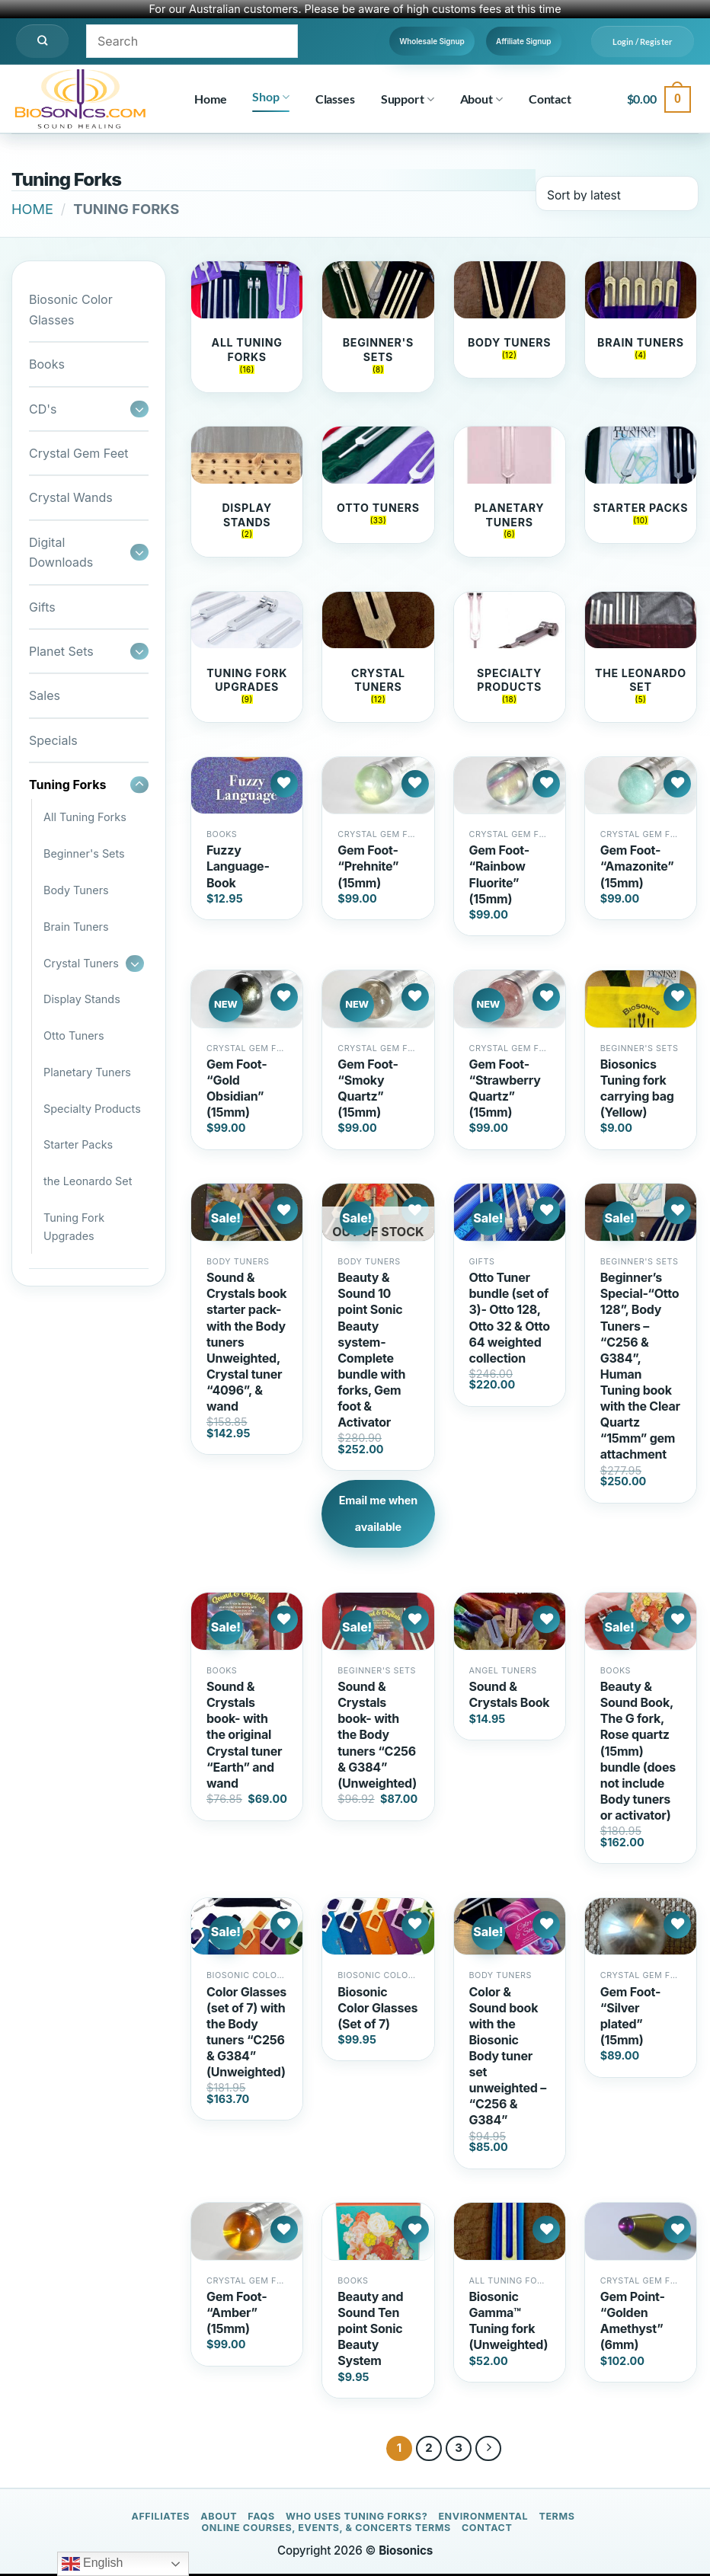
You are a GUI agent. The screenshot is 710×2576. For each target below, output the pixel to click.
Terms (556, 2518)
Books (47, 364)
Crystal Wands (71, 497)
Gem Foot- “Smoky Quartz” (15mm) (367, 1089)
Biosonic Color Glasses (71, 309)
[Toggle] (139, 409)
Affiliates (160, 2518)
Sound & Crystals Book (509, 1696)
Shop (270, 96)
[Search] (42, 41)
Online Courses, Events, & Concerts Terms (326, 2530)
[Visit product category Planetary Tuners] (509, 493)
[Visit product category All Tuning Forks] (246, 326)
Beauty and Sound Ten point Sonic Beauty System (370, 2330)
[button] (642, 41)
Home (210, 98)
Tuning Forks (67, 784)
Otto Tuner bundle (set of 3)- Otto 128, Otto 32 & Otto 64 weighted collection (509, 1320)
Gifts (42, 607)
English (92, 2564)
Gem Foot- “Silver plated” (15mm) (630, 2017)
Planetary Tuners (87, 1072)
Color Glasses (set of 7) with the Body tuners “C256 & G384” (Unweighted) (246, 2034)
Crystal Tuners (81, 963)
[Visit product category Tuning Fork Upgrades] (246, 659)
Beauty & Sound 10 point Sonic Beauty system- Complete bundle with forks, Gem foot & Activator (371, 1352)
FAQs (261, 2518)
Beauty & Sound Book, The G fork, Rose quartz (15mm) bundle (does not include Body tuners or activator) (638, 1753)
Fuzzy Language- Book (238, 868)
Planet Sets (61, 651)
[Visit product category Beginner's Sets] (377, 326)
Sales (44, 695)
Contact (550, 98)
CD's (42, 409)
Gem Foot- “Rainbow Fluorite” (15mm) (499, 876)
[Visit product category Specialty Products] (509, 659)
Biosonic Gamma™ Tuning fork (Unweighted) (508, 2322)
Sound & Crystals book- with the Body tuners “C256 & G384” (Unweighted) (377, 1737)
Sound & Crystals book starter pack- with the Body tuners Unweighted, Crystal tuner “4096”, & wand (246, 1344)
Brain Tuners (76, 926)
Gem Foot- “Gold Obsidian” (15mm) (236, 1089)
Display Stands (81, 998)
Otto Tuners (73, 1035)
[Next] (488, 2450)
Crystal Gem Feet (79, 453)
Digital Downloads (61, 552)
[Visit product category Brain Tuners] (640, 319)
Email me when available (378, 1516)
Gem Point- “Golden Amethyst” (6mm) (632, 2322)
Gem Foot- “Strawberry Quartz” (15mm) (505, 1089)
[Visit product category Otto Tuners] (377, 486)
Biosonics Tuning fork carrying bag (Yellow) (637, 1089)
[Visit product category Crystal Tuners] (377, 659)
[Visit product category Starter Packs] (640, 493)
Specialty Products (92, 1108)
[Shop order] (617, 193)
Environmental (483, 2518)
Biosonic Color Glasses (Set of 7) (377, 2009)
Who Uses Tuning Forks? (356, 2518)
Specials (53, 740)
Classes (335, 98)
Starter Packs (78, 1144)
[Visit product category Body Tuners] (509, 319)
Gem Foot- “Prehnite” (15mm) (367, 868)
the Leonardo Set (87, 1181)
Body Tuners (76, 890)
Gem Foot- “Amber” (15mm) (236, 2314)
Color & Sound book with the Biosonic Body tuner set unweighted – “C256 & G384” (507, 2058)
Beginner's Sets (84, 853)
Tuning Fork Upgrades (73, 1226)
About (481, 99)
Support (407, 99)
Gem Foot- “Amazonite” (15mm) (637, 868)
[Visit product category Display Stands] (246, 493)
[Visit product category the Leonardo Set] (640, 659)
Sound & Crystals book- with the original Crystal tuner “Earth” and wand (244, 1737)
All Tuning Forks (84, 816)
